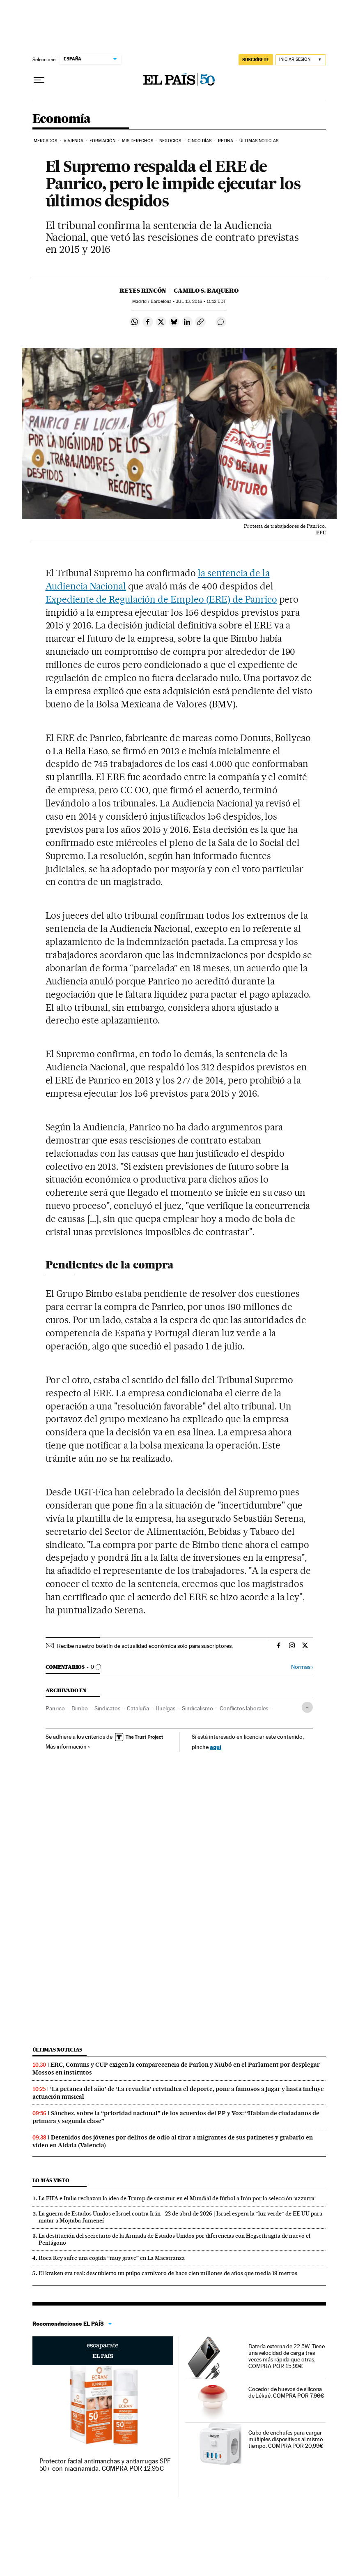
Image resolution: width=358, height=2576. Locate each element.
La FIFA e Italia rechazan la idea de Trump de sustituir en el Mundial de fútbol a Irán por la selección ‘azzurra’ (177, 2198)
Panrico (55, 1708)
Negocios (170, 140)
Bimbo (79, 1708)
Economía (61, 119)
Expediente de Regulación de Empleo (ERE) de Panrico (161, 599)
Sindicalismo (197, 1708)
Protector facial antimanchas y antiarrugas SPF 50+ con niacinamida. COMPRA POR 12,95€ (105, 2464)
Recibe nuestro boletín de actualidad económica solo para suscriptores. (145, 1646)
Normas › (302, 1667)
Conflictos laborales (244, 1708)
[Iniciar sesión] (300, 59)
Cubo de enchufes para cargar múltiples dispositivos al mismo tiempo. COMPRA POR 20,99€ (286, 2439)
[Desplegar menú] (39, 80)
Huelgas (165, 1708)
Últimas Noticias (258, 140)
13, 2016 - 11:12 (200, 301)
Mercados (45, 140)
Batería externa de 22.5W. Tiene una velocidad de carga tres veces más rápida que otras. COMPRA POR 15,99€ (286, 2356)
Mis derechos (137, 140)
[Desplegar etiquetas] (307, 1707)
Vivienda (73, 140)
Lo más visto (50, 2180)
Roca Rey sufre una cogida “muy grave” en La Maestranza (112, 2258)
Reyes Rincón (142, 290)
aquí (215, 1746)
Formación (102, 140)
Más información (68, 1746)
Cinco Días (200, 140)
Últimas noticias (57, 2050)
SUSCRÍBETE (255, 59)
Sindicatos (107, 1708)
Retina (225, 140)
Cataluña (138, 1708)
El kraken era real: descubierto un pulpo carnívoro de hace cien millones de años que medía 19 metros (168, 2273)
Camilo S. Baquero (206, 290)
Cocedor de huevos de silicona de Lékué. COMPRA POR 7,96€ (286, 2392)
